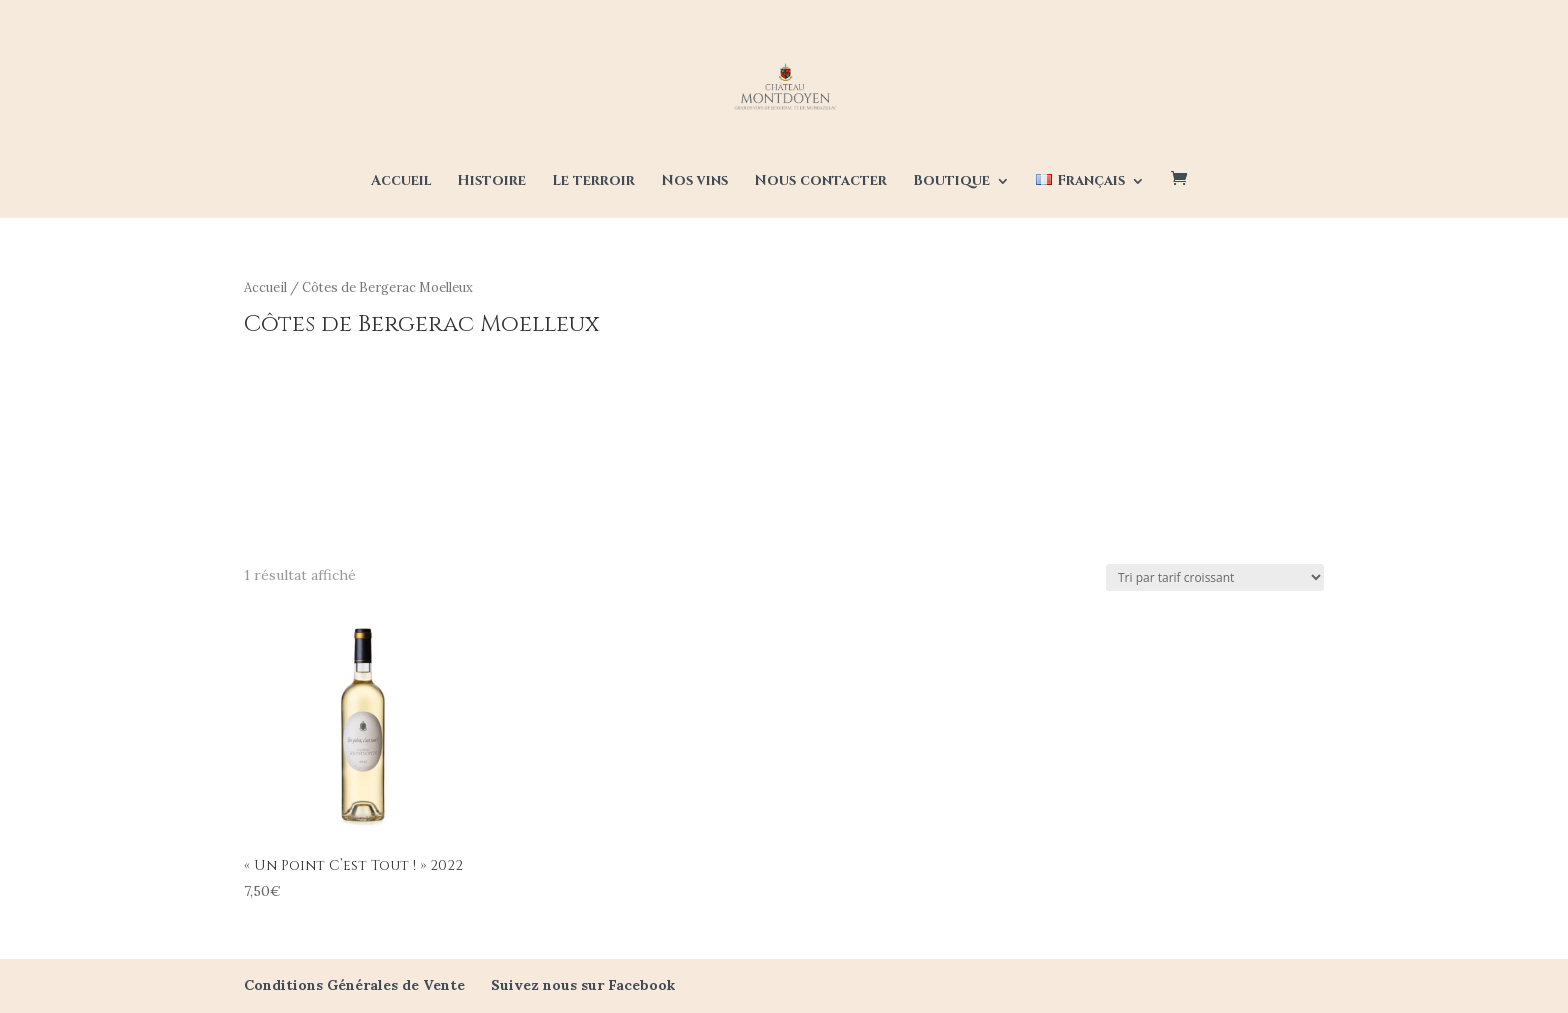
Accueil (401, 182)
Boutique (951, 182)
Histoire (491, 182)
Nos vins (694, 182)
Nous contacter (820, 182)
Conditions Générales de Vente (354, 985)
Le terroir (593, 182)
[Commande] (1215, 577)
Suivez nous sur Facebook (583, 985)
